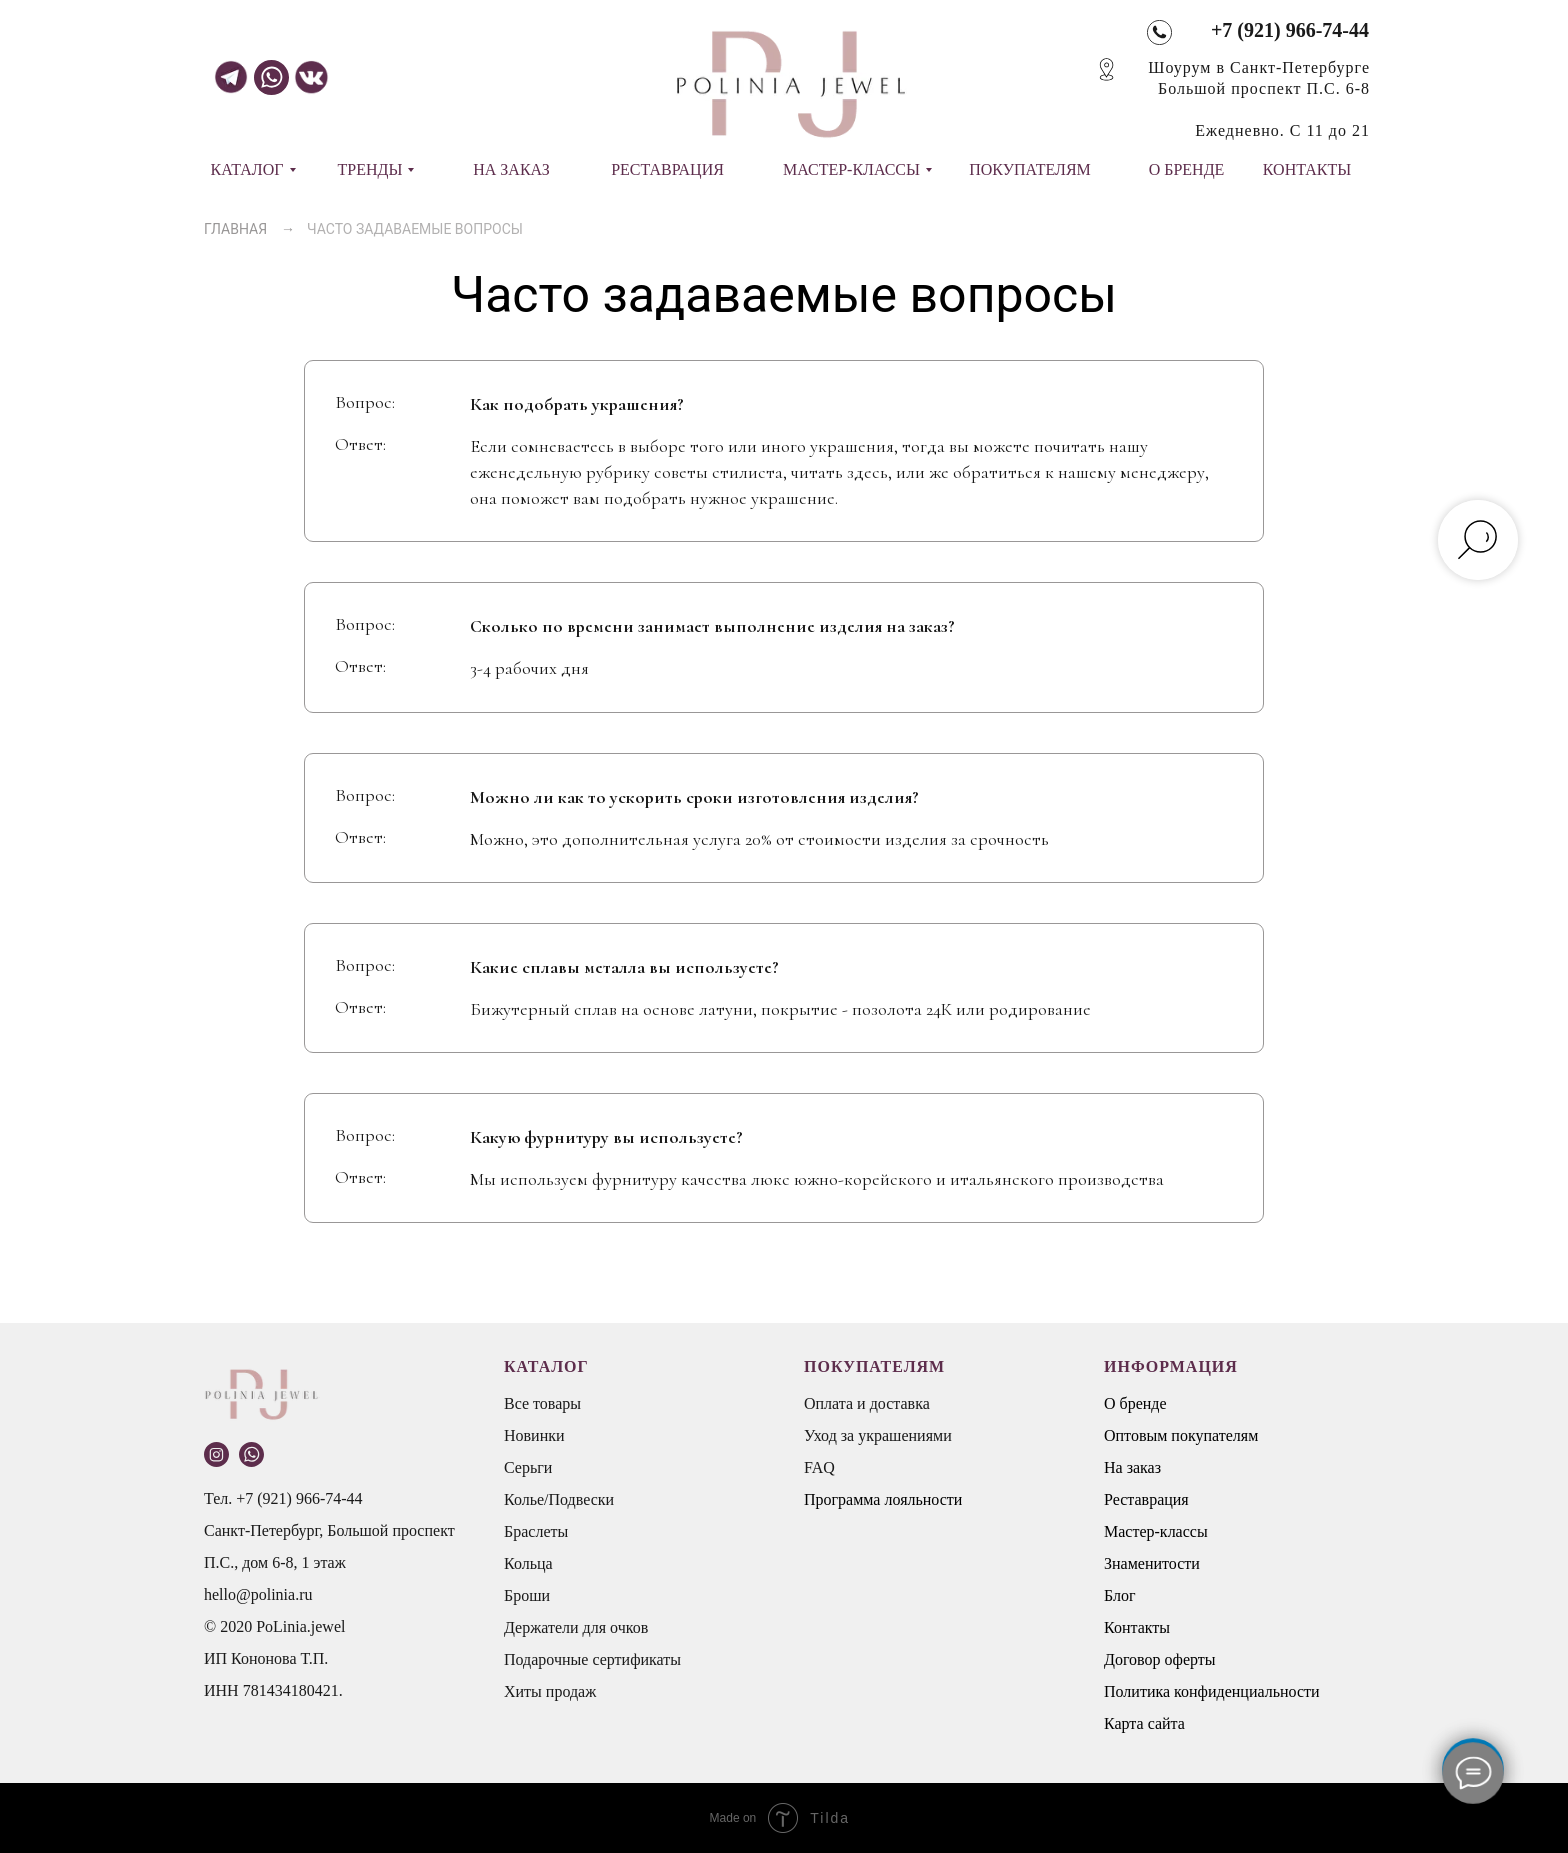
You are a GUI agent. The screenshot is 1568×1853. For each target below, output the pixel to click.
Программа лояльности (883, 1499)
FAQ (819, 1467)
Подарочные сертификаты (592, 1659)
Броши (527, 1595)
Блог (1120, 1595)
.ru (303, 1594)
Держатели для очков (576, 1627)
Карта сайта (1144, 1723)
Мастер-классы (1156, 1531)
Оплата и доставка (867, 1403)
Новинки (534, 1435)
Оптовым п (1142, 1435)
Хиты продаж (550, 1691)
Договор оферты (1160, 1659)
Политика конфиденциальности (1212, 1691)
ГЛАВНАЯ (235, 229)
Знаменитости (1152, 1563)
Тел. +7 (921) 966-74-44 (283, 1498)
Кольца (528, 1563)
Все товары (542, 1403)
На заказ (1132, 1467)
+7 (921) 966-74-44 (1290, 30)
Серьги (528, 1467)
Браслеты (536, 1531)
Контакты (1137, 1627)
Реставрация (1146, 1499)
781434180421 (291, 1690)
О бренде (1135, 1403)
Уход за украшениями (878, 1435)
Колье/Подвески (559, 1499)
